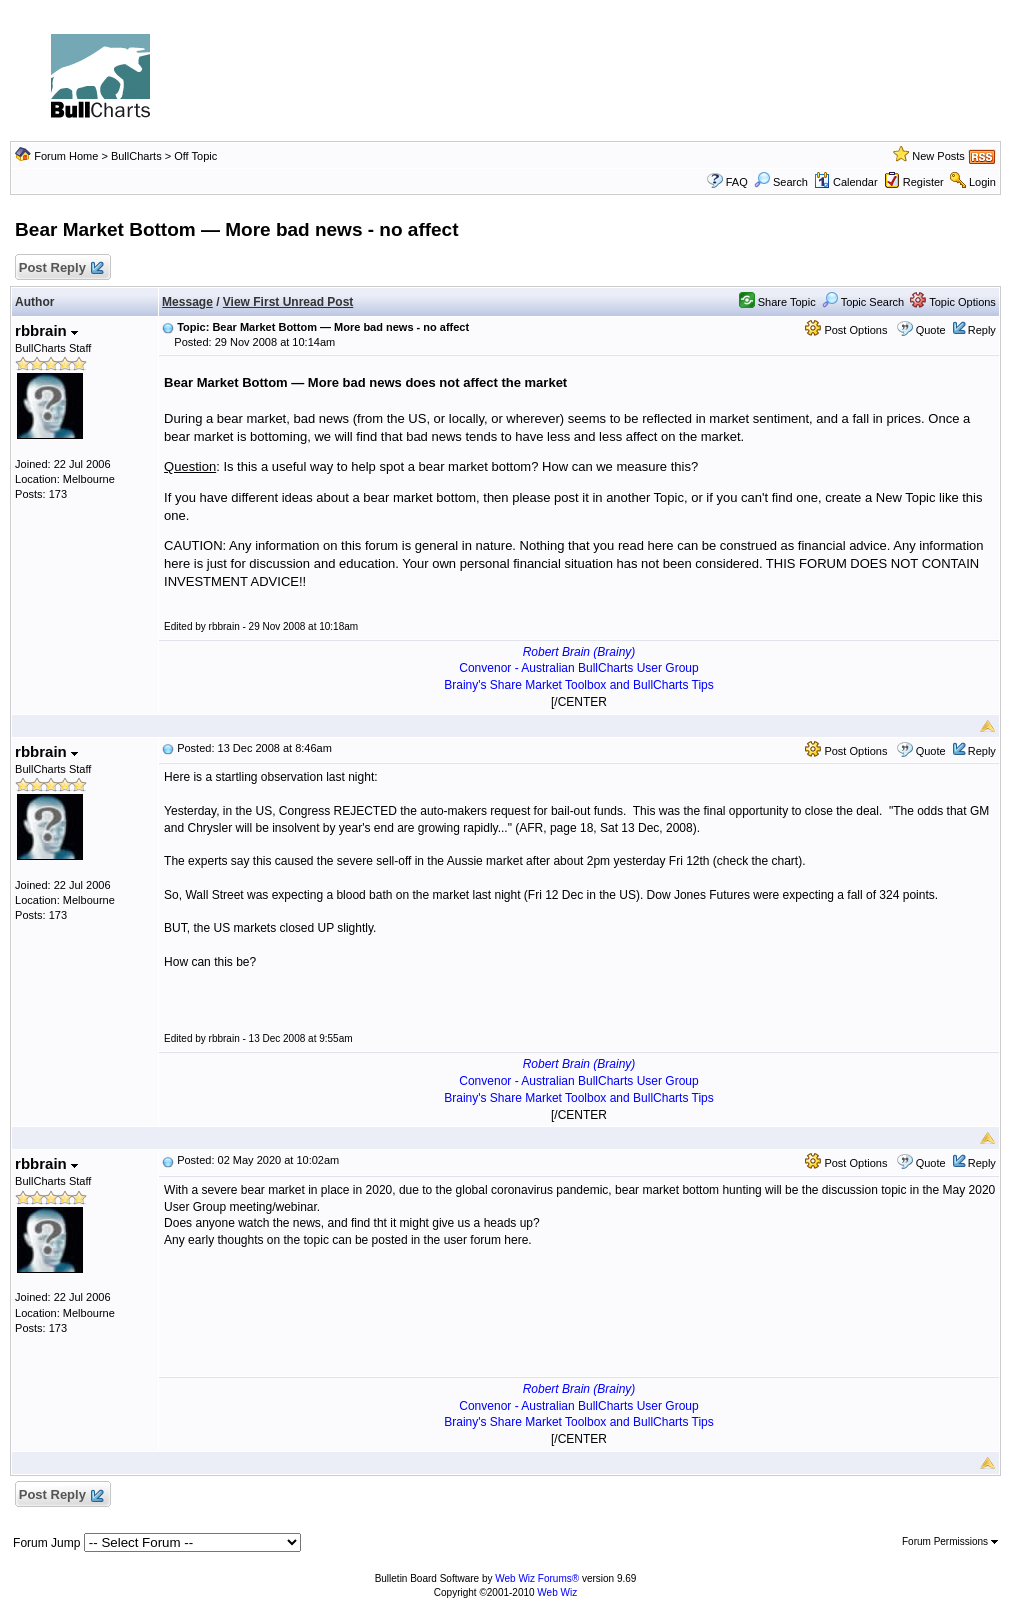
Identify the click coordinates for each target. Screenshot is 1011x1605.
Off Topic (195, 156)
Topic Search (863, 302)
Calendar (846, 182)
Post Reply (60, 268)
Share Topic (777, 302)
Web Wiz (557, 1592)
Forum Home (66, 156)
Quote (931, 330)
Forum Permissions (950, 1541)
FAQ (737, 182)
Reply (982, 330)
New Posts (938, 156)
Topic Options (953, 302)
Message (187, 302)
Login (982, 182)
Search (781, 182)
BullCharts (136, 156)
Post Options (846, 330)
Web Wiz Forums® (537, 1578)
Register (923, 182)
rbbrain (46, 330)
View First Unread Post (288, 302)
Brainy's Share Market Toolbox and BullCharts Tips (579, 685)
